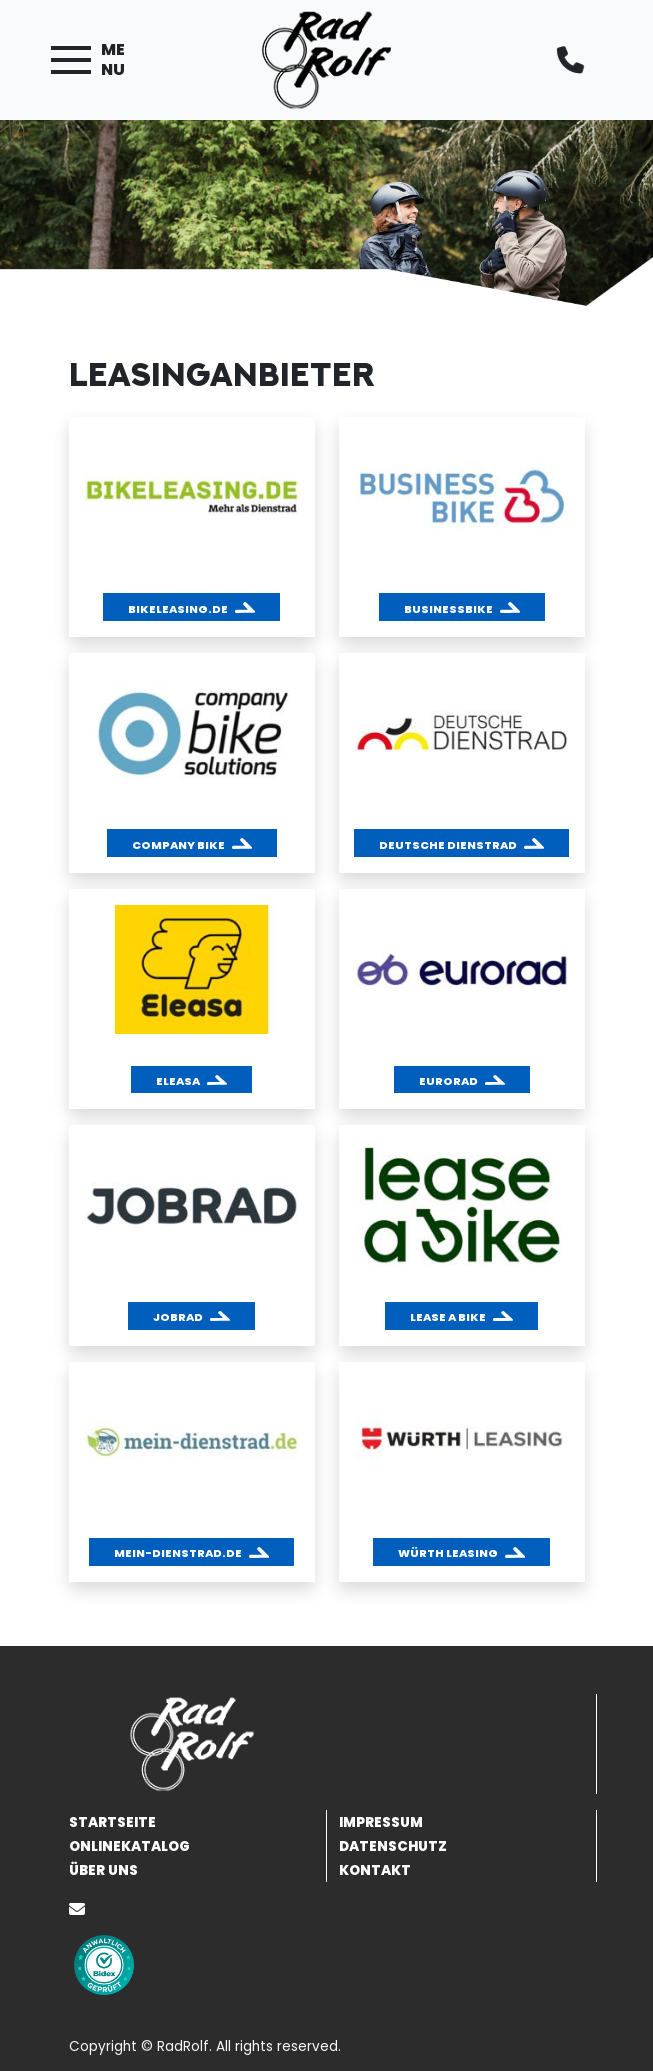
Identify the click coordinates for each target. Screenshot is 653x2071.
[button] (191, 607)
